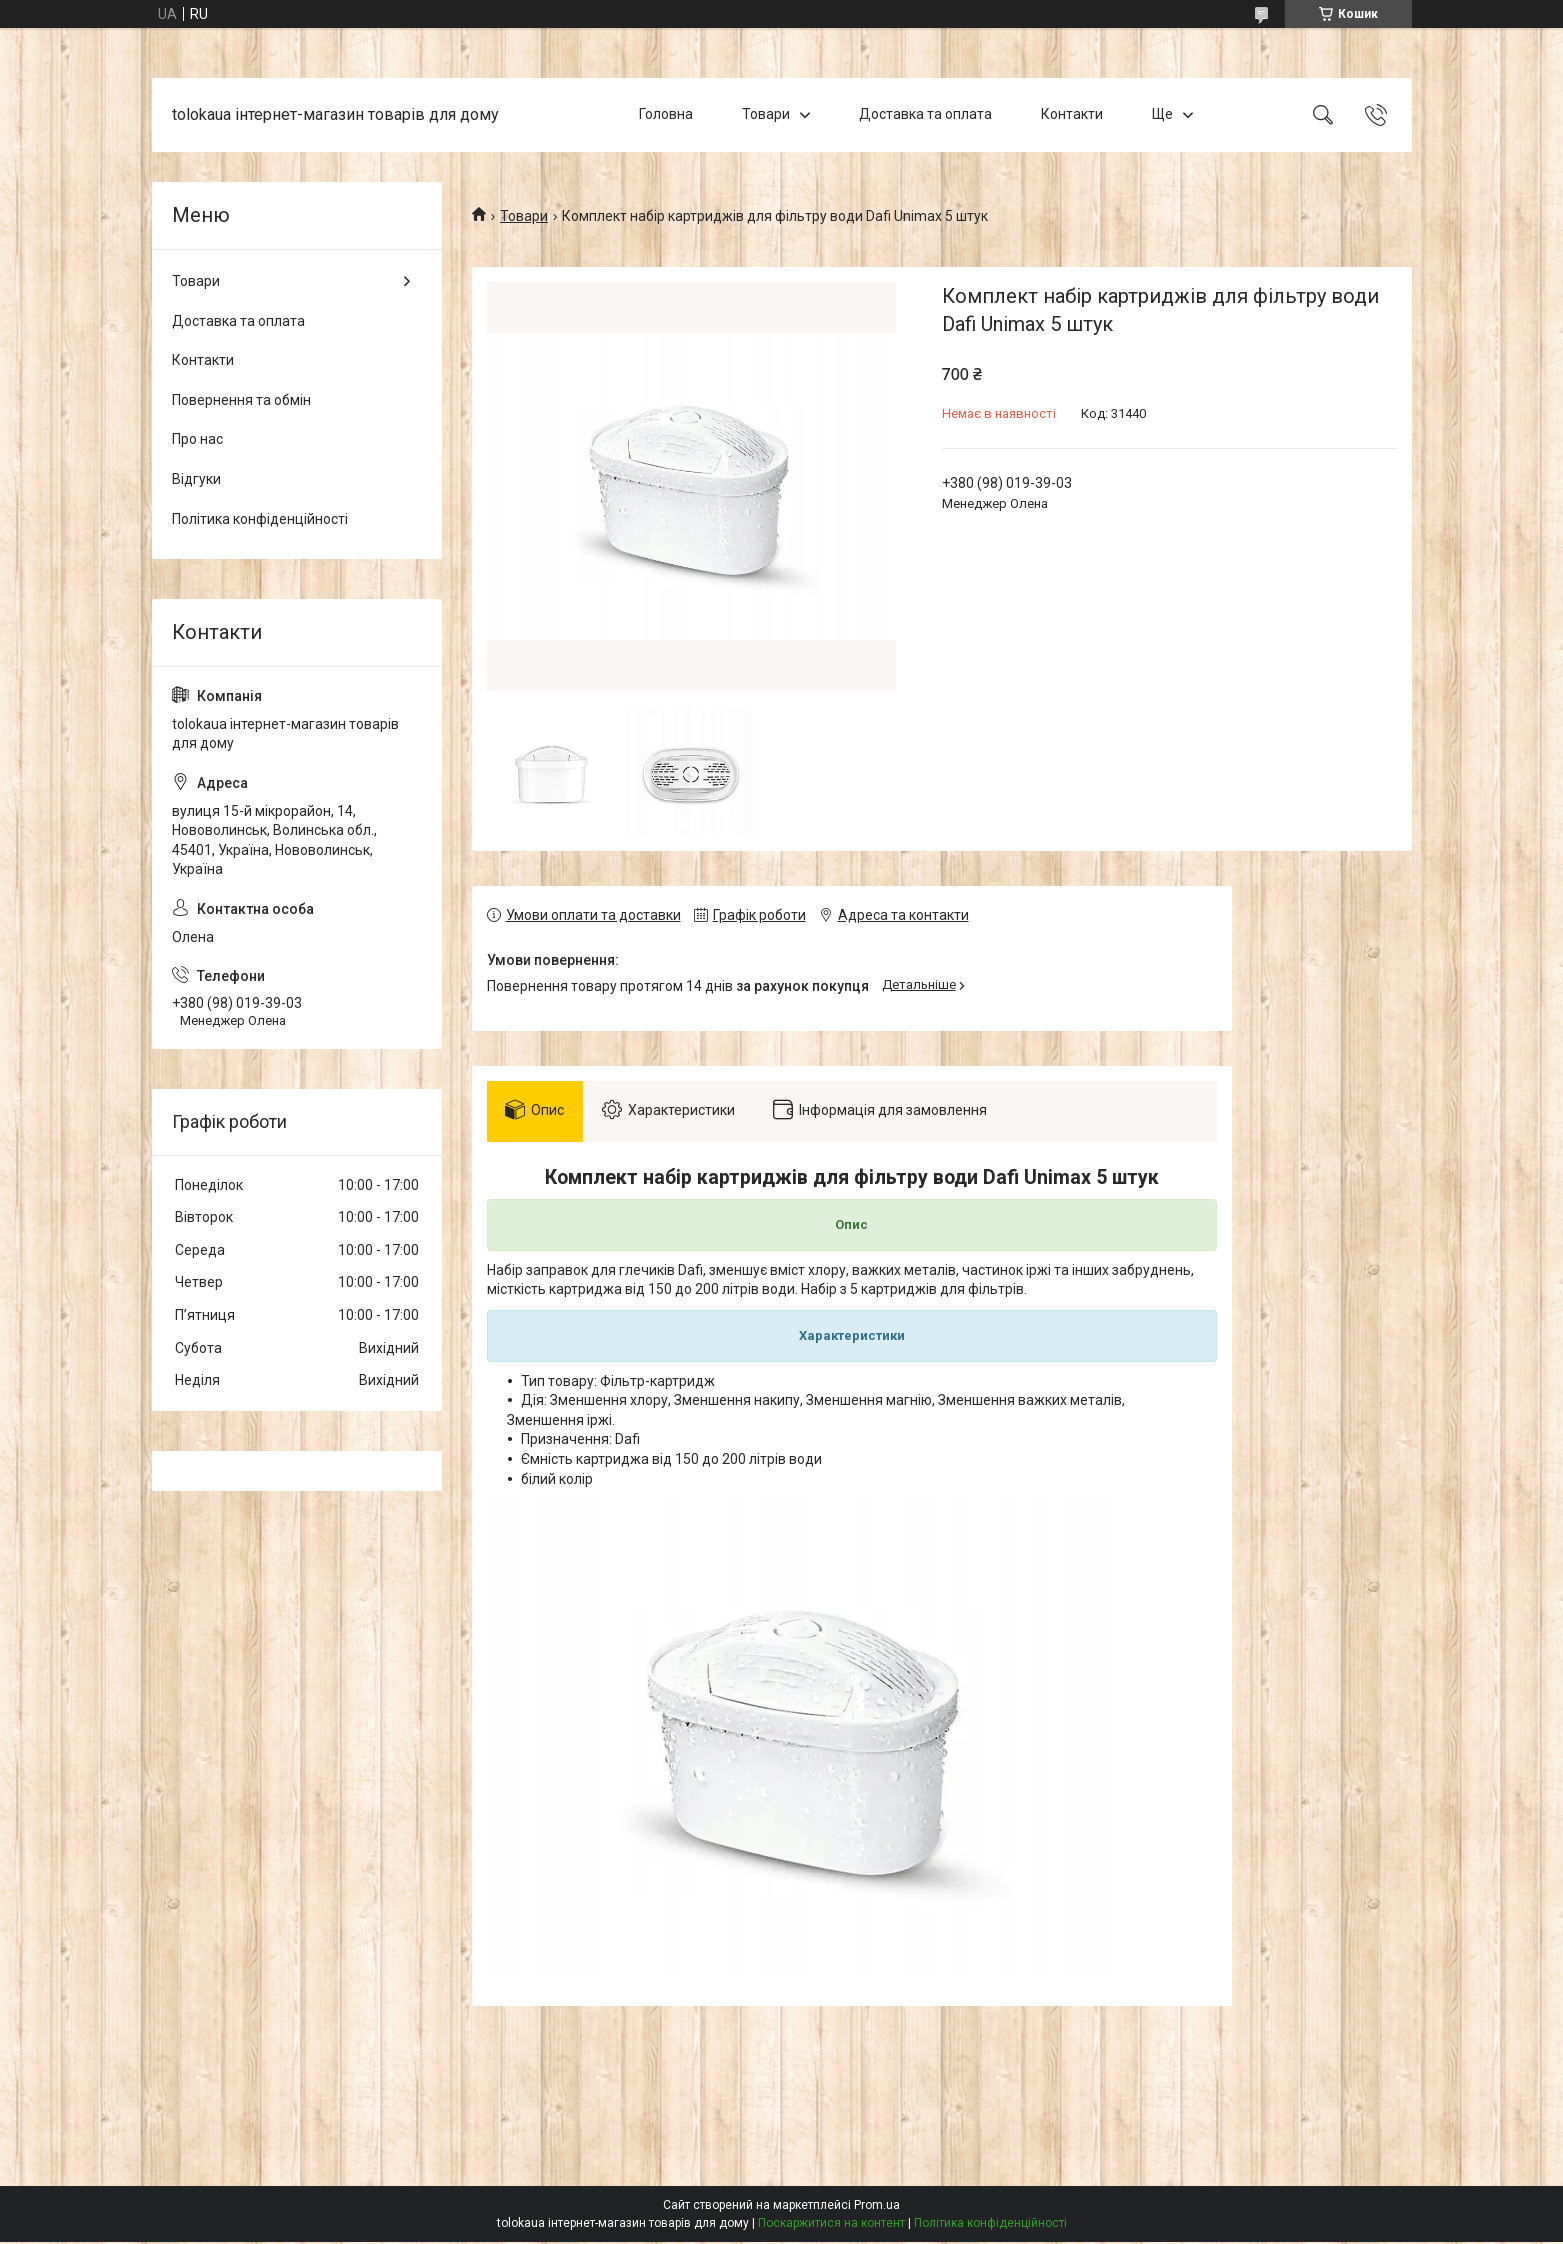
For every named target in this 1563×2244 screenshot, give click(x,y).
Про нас (197, 439)
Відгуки (196, 479)
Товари (766, 114)
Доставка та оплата (925, 114)
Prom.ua (877, 2207)
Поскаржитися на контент (831, 2225)
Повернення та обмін (241, 400)
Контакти (1072, 114)
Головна (666, 114)
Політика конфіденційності (260, 519)
